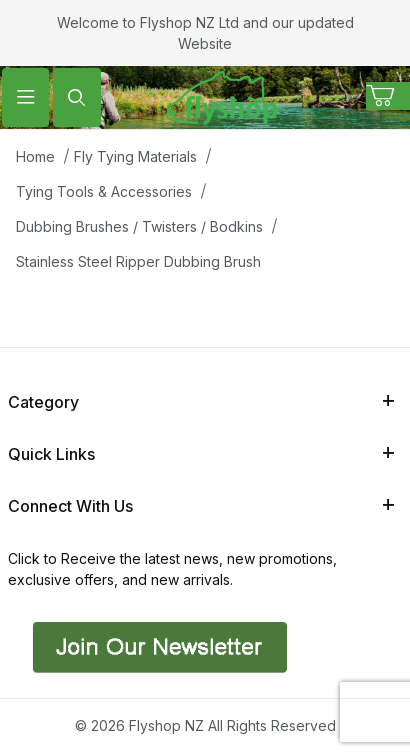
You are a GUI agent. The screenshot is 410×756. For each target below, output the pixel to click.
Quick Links (201, 454)
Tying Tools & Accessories (104, 191)
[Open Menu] (25, 97)
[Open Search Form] (76, 97)
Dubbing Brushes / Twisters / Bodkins (139, 226)
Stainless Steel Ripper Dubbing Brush (138, 261)
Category (201, 402)
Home (35, 156)
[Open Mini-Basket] (388, 96)
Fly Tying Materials (135, 156)
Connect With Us (201, 506)
